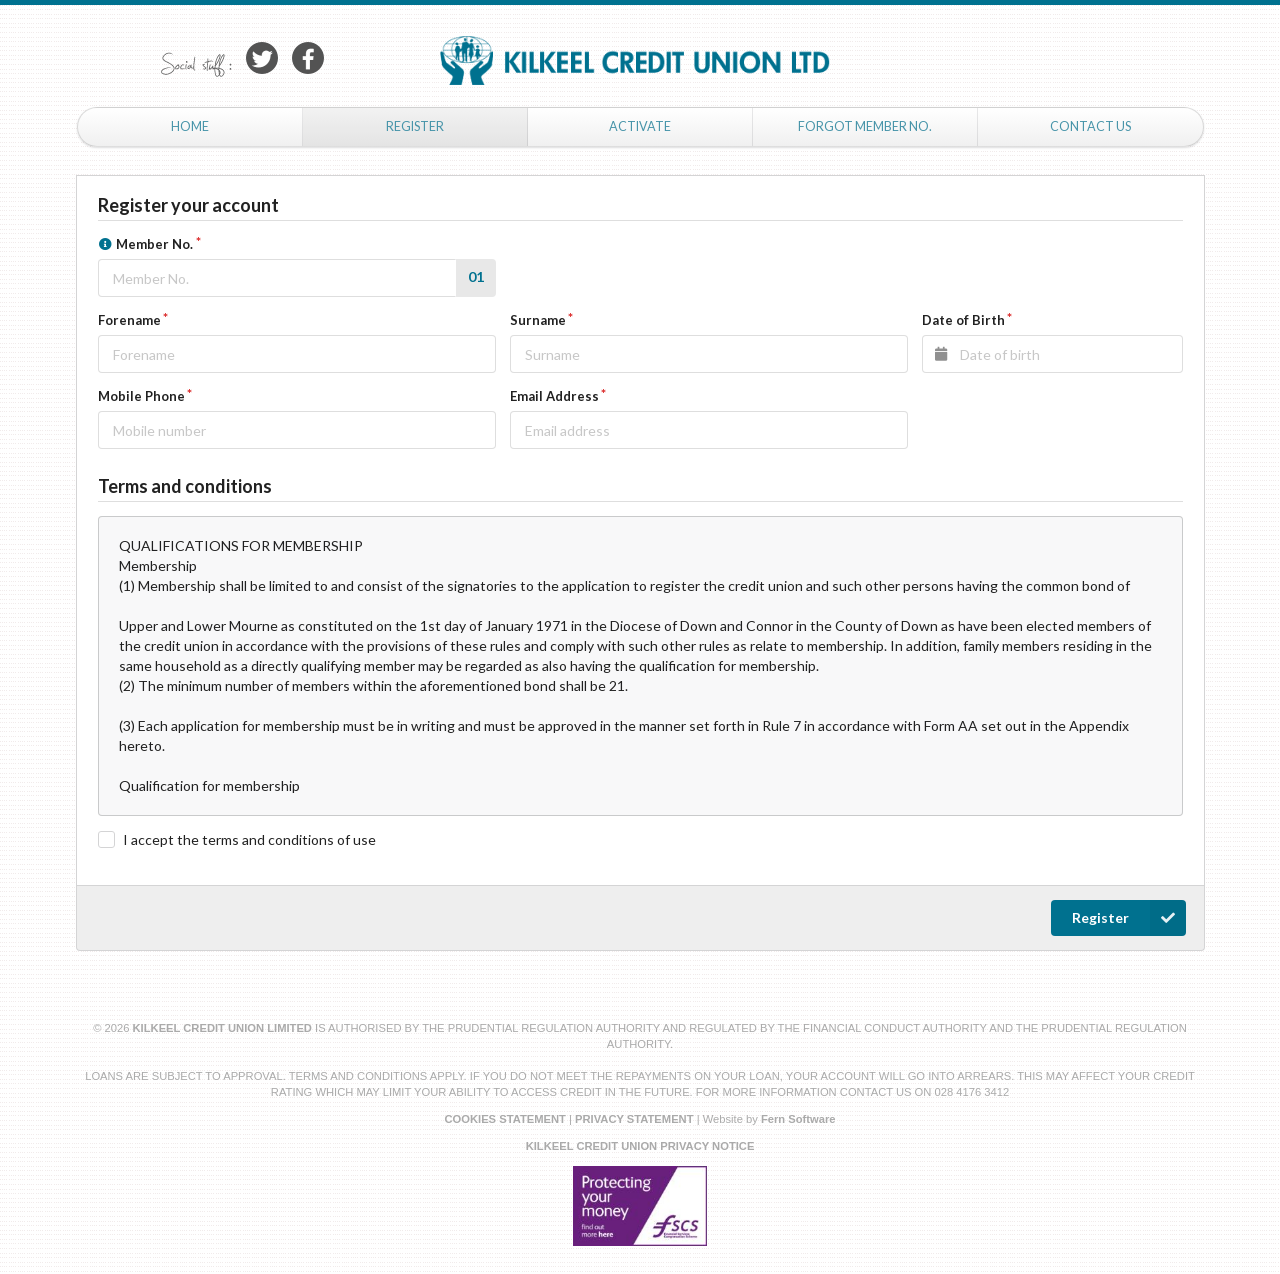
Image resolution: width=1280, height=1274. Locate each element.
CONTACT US (1090, 126)
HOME (190, 126)
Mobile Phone (141, 396)
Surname (538, 320)
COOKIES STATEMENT (504, 1119)
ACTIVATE (640, 126)
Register (1129, 918)
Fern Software (798, 1119)
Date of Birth (963, 320)
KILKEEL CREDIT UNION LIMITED (224, 1028)
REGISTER (415, 126)
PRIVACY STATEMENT (634, 1119)
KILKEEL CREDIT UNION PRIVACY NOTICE (640, 1146)
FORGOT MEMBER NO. (865, 126)
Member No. (146, 243)
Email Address (554, 396)
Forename (129, 320)
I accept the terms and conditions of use (249, 839)
